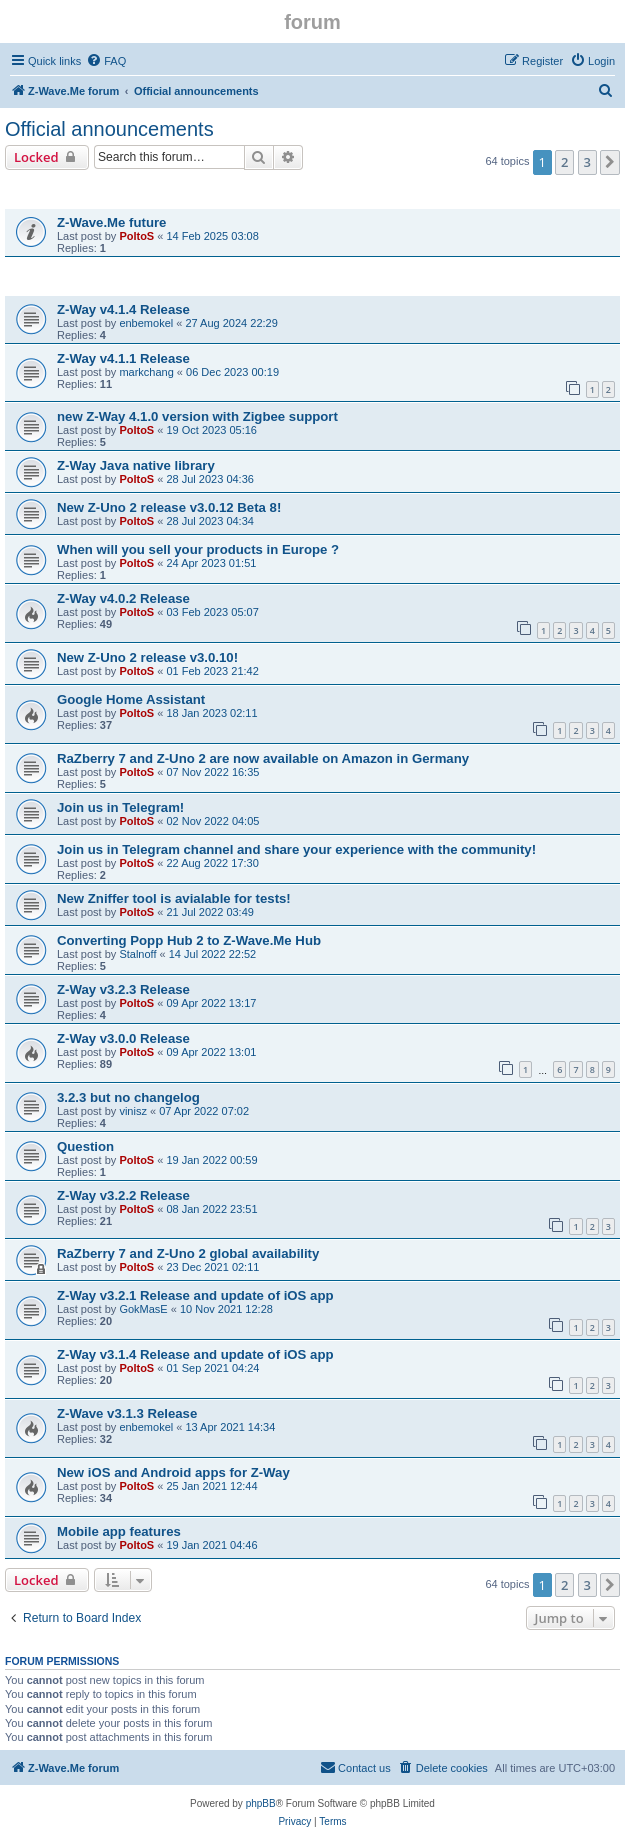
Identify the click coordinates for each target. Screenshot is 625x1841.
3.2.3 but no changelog (128, 1097)
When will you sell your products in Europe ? (198, 549)
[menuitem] (106, 61)
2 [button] (564, 162)
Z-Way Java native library (136, 465)
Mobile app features (119, 1531)
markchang (146, 372)
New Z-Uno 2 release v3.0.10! (147, 657)
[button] (610, 162)
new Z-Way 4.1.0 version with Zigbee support (197, 416)
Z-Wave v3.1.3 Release (127, 1413)
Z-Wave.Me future (111, 222)
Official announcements (109, 129)
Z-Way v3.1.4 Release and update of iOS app (195, 1354)
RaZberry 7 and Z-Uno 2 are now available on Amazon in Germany (263, 758)
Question (85, 1146)
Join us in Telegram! (120, 807)
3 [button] (587, 162)
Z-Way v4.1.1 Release (123, 358)
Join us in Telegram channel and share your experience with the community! (296, 849)
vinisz (133, 1111)
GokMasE (143, 1309)
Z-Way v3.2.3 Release (123, 989)
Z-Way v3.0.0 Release (123, 1038)
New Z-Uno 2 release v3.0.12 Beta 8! (169, 507)
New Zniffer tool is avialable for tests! (174, 898)
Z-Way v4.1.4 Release (123, 309)
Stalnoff (137, 954)
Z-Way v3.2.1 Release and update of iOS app (195, 1295)
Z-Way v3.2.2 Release (123, 1195)
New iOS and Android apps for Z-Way (173, 1472)
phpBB (261, 1803)
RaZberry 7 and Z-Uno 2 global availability (188, 1253)
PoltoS (136, 236)
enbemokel (146, 323)
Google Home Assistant (131, 699)
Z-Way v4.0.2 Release (123, 598)
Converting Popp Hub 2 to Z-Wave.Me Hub (189, 940)
